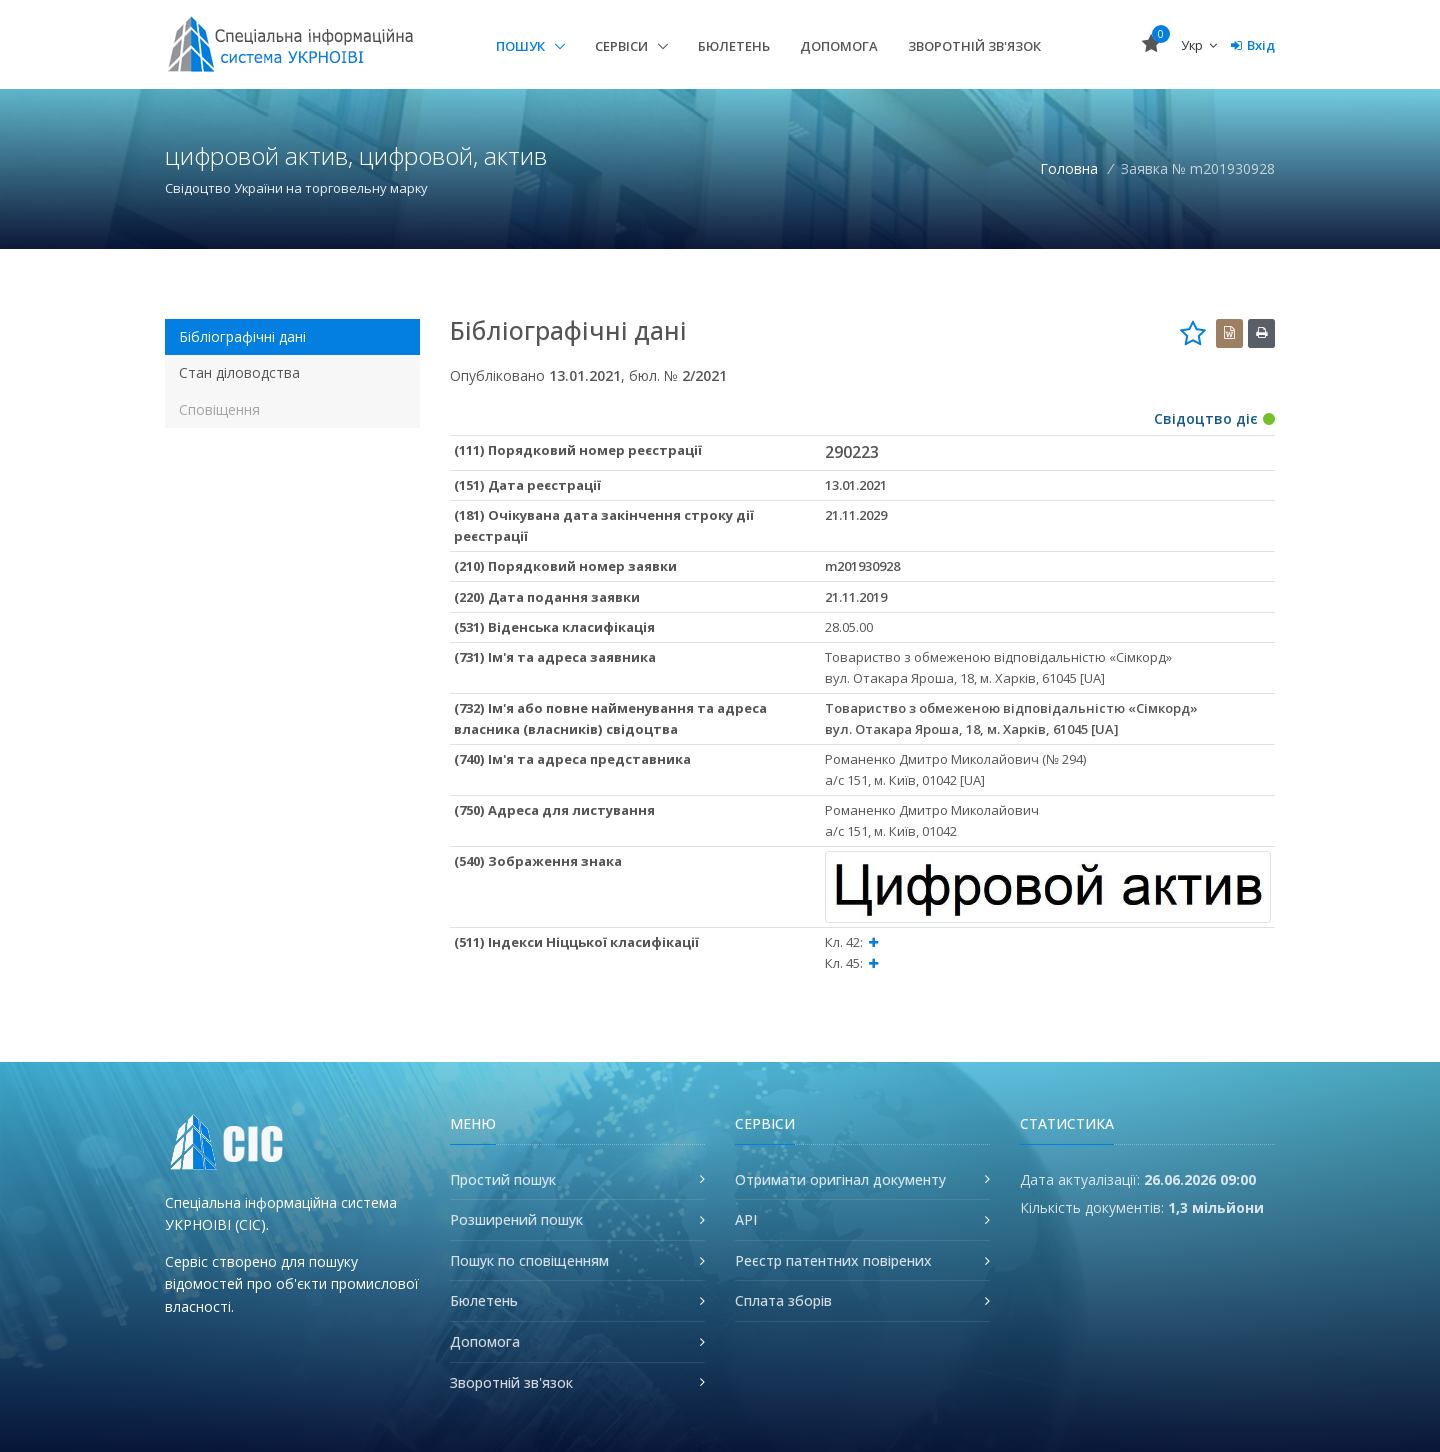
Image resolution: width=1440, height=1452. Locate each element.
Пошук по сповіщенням (529, 1260)
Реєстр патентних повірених (833, 1260)
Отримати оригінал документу (840, 1179)
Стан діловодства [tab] (239, 372)
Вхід (1253, 45)
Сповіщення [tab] (219, 409)
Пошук (522, 46)
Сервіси (623, 46)
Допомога (839, 46)
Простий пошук (503, 1179)
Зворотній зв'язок (974, 46)
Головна (1069, 168)
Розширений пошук (516, 1219)
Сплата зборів (783, 1300)
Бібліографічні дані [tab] (242, 336)
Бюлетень (734, 46)
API (746, 1219)
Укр (1199, 45)
